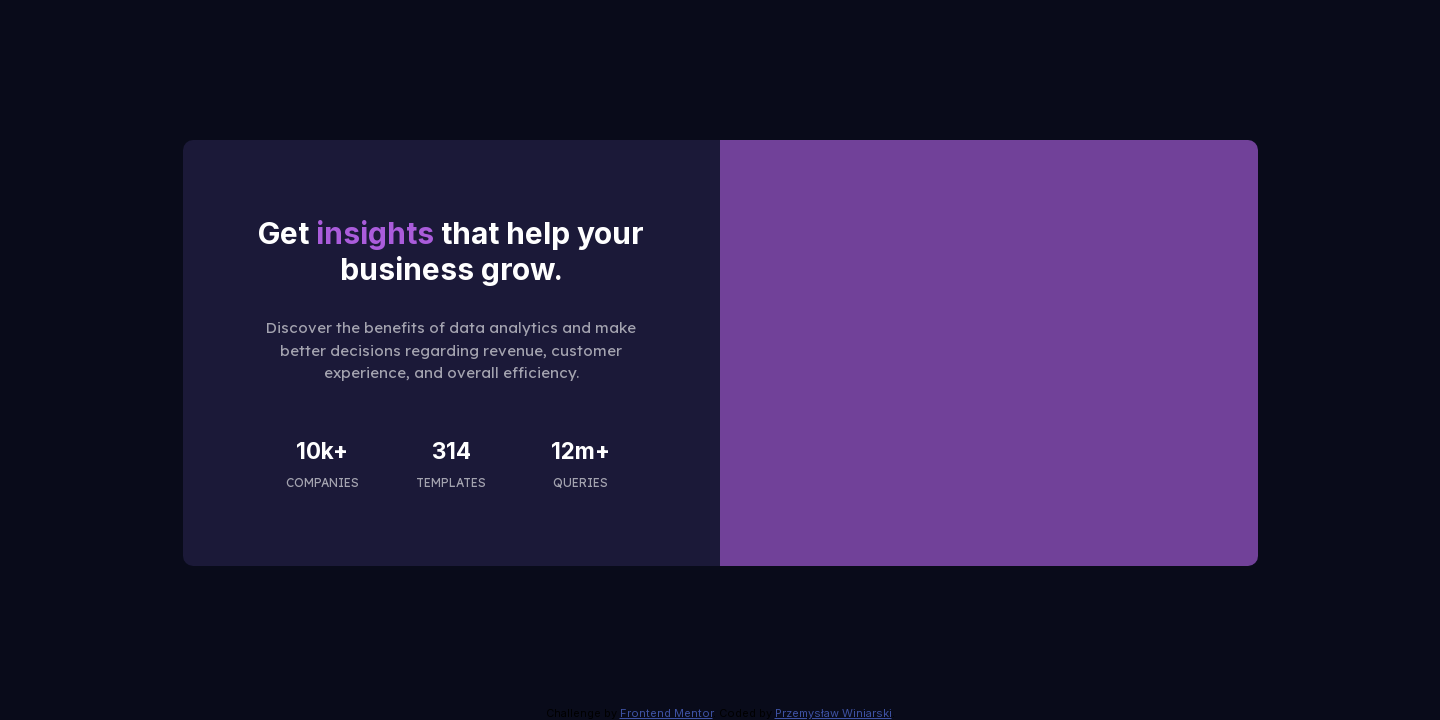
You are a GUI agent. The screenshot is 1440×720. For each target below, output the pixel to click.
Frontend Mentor (666, 713)
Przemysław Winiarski (833, 713)
